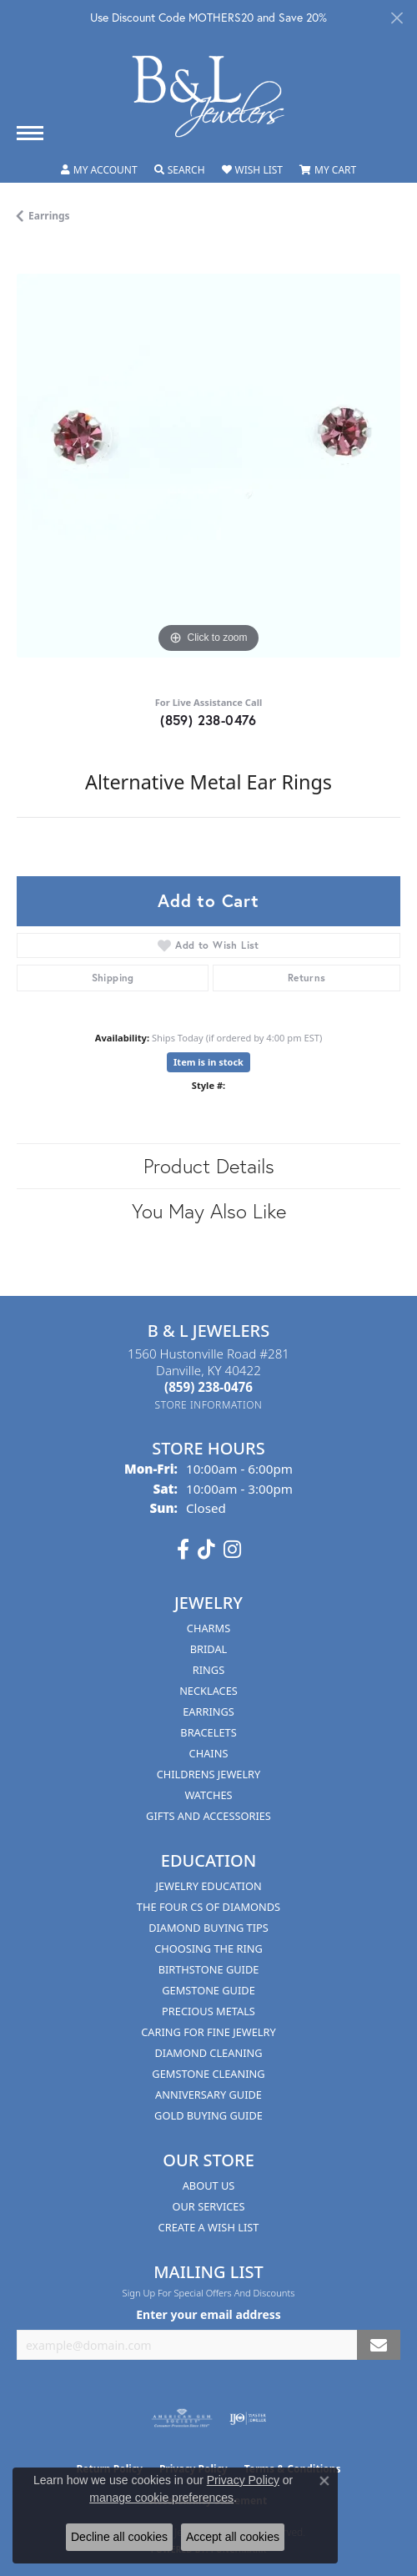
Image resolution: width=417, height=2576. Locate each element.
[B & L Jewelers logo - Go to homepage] (208, 96)
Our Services (209, 2206)
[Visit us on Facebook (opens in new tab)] (183, 1550)
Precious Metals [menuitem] (208, 2011)
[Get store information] (209, 1405)
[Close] (396, 18)
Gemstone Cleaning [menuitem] (208, 2073)
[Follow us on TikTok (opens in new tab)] (206, 1550)
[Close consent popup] (324, 2481)
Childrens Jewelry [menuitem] (209, 1774)
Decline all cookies (119, 2536)
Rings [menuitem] (208, 1669)
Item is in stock (208, 1062)
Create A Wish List (208, 2227)
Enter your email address (208, 2314)
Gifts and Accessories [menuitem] (208, 1815)
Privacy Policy (243, 2480)
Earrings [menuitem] (208, 1711)
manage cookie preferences (161, 2497)
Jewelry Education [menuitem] (208, 1885)
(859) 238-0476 (208, 719)
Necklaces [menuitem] (208, 1690)
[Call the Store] (208, 1387)
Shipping (113, 977)
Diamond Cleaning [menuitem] (208, 2052)
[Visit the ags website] (182, 2418)
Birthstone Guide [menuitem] (208, 1969)
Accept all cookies (232, 2536)
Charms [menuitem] (208, 1628)
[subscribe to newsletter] (378, 2345)
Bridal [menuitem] (209, 1648)
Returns (307, 977)
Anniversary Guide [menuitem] (208, 2094)
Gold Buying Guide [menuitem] (208, 2115)
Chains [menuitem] (209, 1753)
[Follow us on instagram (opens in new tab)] (232, 1550)
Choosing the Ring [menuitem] (208, 1948)
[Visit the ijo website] (248, 2418)
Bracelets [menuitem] (208, 1732)
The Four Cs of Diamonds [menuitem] (208, 1906)
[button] (99, 170)
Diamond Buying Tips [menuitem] (208, 1927)
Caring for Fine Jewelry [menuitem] (208, 2031)
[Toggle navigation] (30, 133)
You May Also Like (209, 1210)
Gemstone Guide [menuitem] (208, 1990)
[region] (208, 466)
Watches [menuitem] (208, 1794)
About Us (209, 2185)
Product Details (208, 1165)
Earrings (49, 216)
